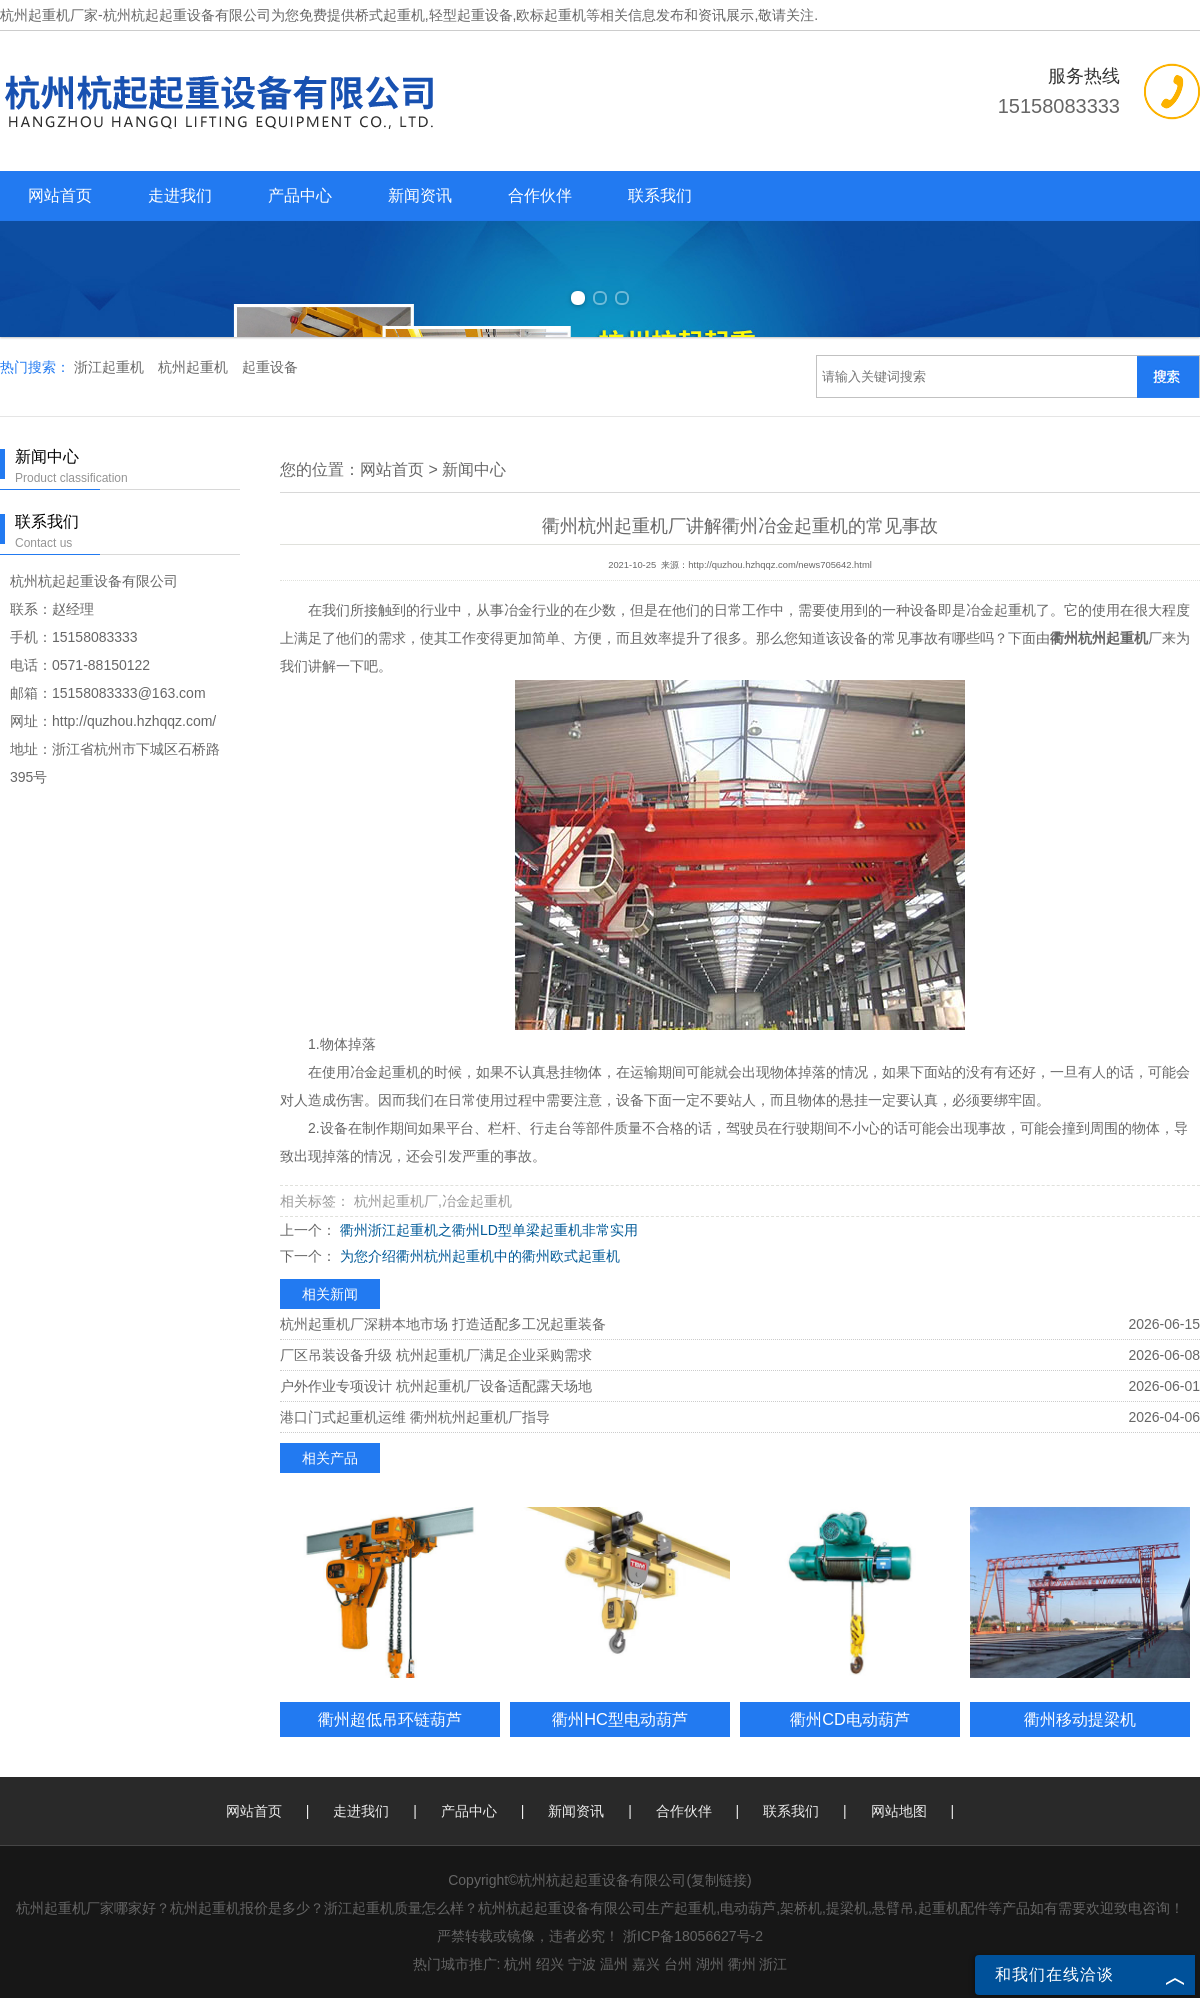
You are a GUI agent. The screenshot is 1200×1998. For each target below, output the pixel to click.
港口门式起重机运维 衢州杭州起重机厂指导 (415, 1417)
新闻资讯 (420, 195)
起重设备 (270, 367)
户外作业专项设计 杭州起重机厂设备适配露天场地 (436, 1386)
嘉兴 (646, 1964)
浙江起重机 (111, 367)
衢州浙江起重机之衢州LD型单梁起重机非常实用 (487, 1230)
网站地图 (899, 1811)
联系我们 (660, 195)
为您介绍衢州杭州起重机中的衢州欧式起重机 (478, 1256)
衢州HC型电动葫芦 (620, 1719)
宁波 (582, 1964)
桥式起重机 (390, 15)
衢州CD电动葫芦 (850, 1719)
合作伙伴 (540, 195)
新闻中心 (474, 469)
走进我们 (180, 195)
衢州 (742, 1964)
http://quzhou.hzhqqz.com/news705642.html (779, 565)
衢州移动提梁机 (1080, 1719)
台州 (678, 1964)
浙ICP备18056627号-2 (693, 1936)
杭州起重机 (195, 367)
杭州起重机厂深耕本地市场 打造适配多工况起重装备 (443, 1324)
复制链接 (719, 1880)
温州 (614, 1964)
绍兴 (550, 1964)
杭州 (518, 1964)
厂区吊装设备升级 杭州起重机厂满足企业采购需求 (436, 1355)
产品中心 (300, 195)
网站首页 (60, 195)
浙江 (773, 1964)
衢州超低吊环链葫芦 (390, 1719)
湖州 (710, 1964)
